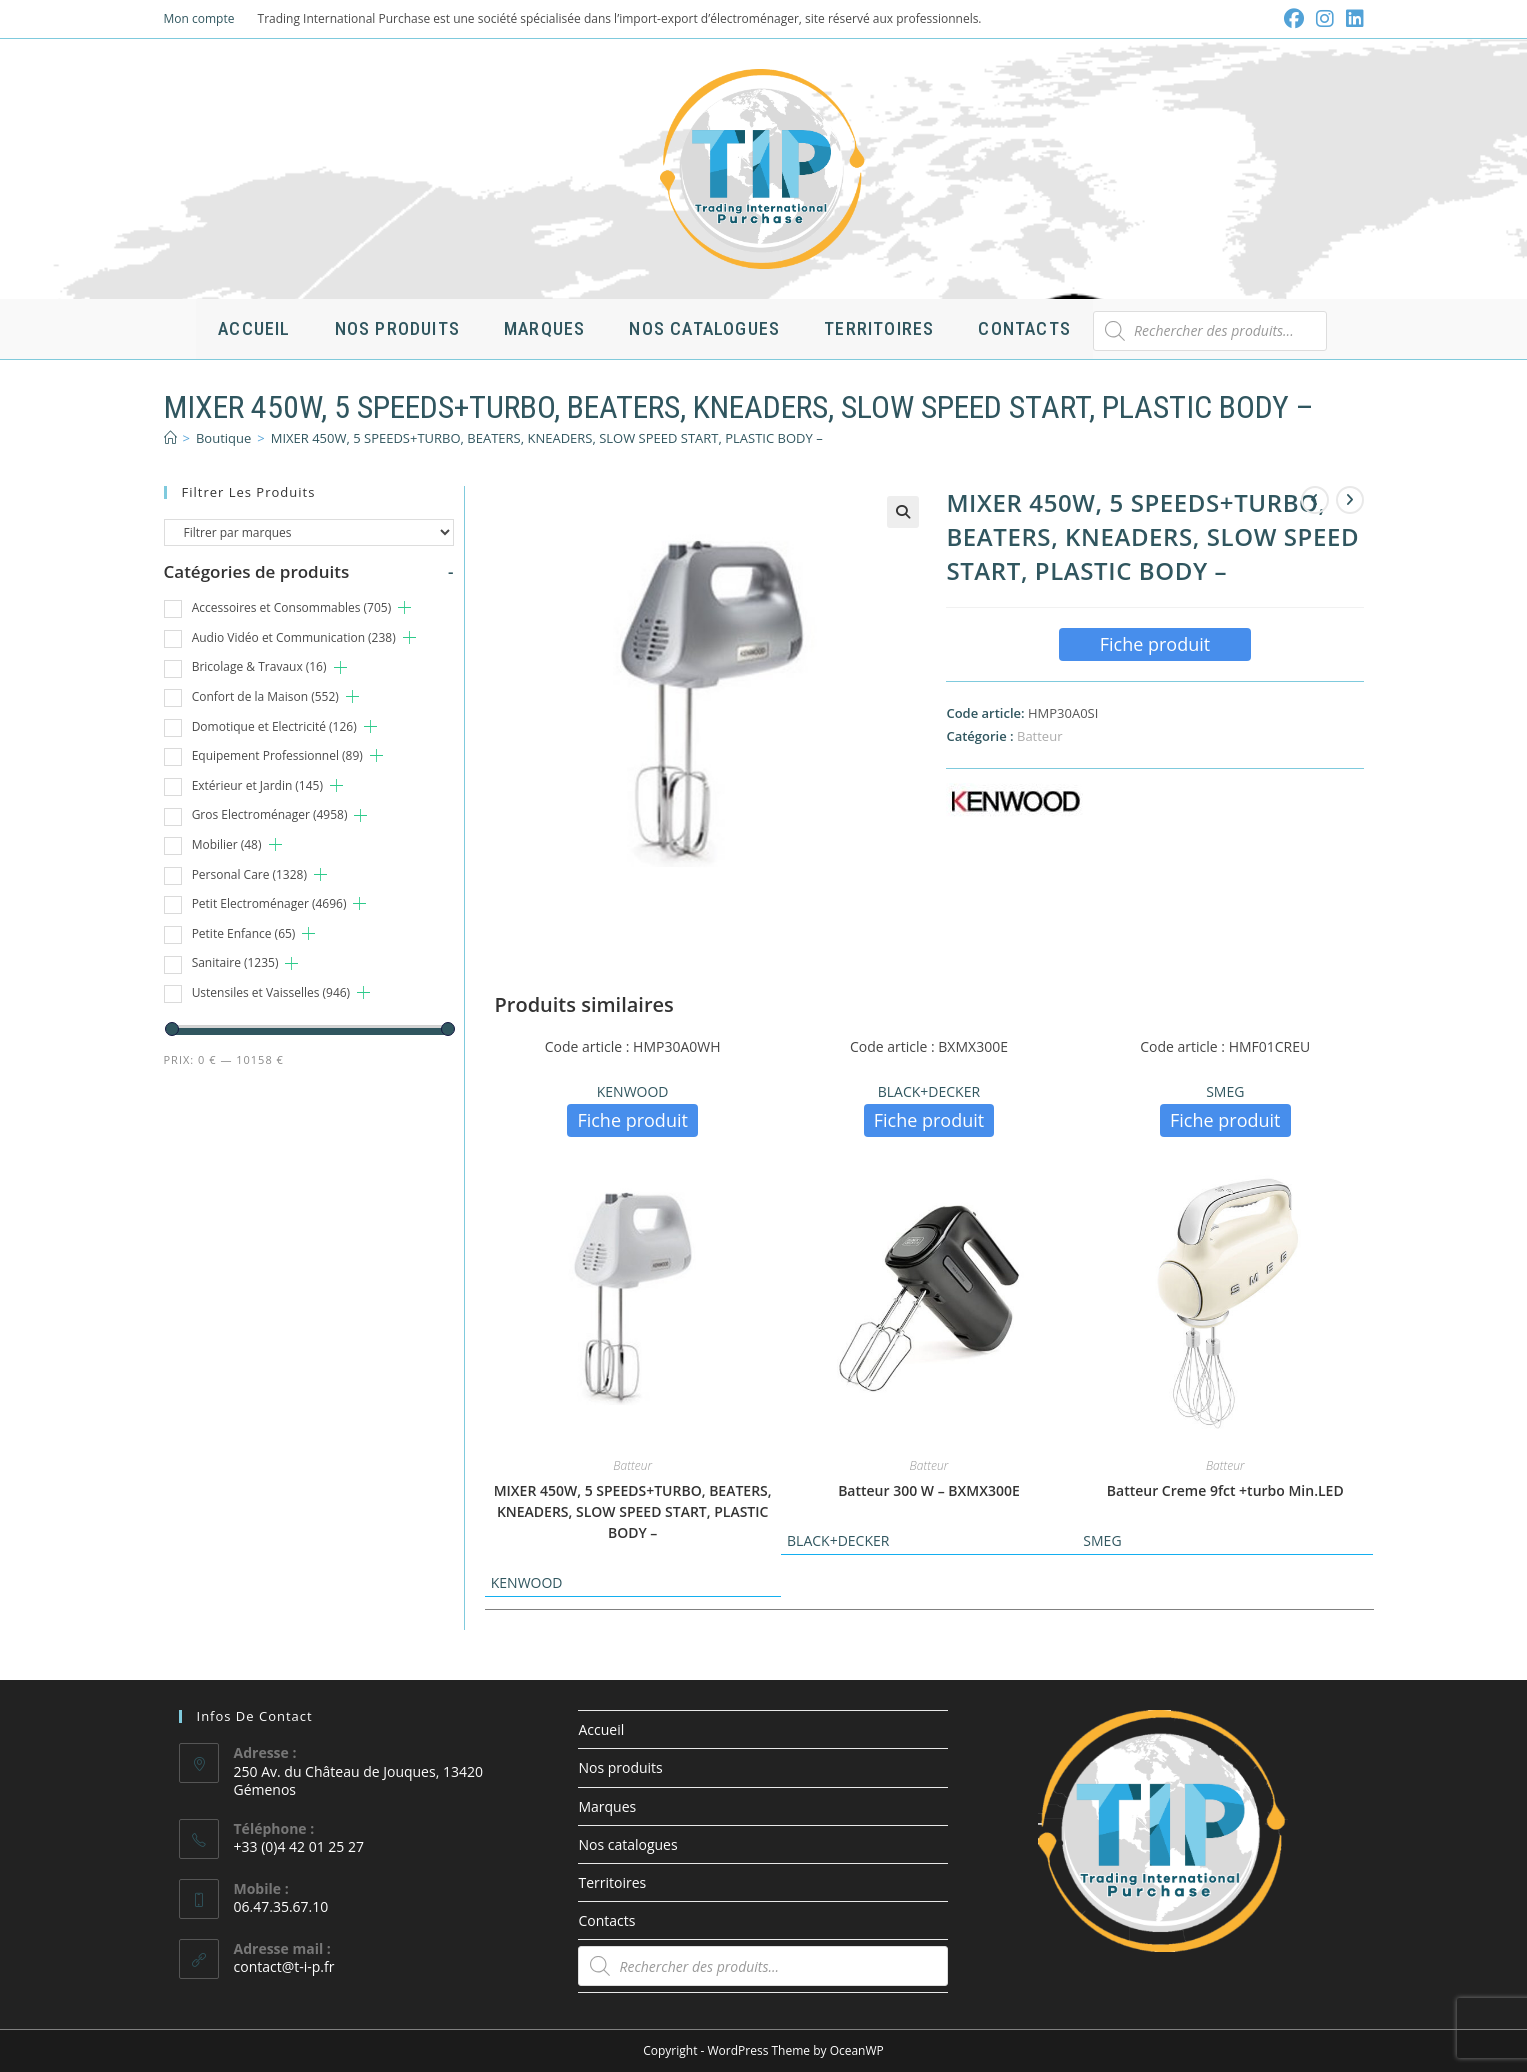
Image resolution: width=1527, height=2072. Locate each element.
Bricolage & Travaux (259, 666)
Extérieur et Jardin (257, 785)
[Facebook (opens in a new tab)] (1294, 19)
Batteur (1039, 736)
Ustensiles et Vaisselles (271, 992)
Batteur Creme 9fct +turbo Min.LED (1225, 1490)
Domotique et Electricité (274, 726)
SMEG (1225, 1091)
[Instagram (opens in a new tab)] (1325, 19)
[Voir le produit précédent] (1315, 500)
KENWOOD (633, 1091)
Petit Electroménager (269, 903)
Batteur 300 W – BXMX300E (929, 1490)
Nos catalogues (627, 1844)
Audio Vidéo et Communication (294, 637)
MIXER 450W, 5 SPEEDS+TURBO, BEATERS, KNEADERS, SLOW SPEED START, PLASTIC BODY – (547, 438)
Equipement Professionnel (277, 755)
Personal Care (249, 874)
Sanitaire (235, 962)
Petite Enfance (244, 933)
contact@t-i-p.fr (284, 1966)
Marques (607, 1806)
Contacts (606, 1920)
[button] (903, 512)
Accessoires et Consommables (292, 607)
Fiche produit (1155, 644)
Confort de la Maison (265, 696)
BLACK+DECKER (929, 1091)
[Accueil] (170, 438)
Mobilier (227, 844)
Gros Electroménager (270, 814)
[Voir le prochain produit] (1350, 500)
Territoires (612, 1882)
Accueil (601, 1729)
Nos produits (620, 1767)
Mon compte (199, 18)
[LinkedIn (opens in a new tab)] (1352, 19)
